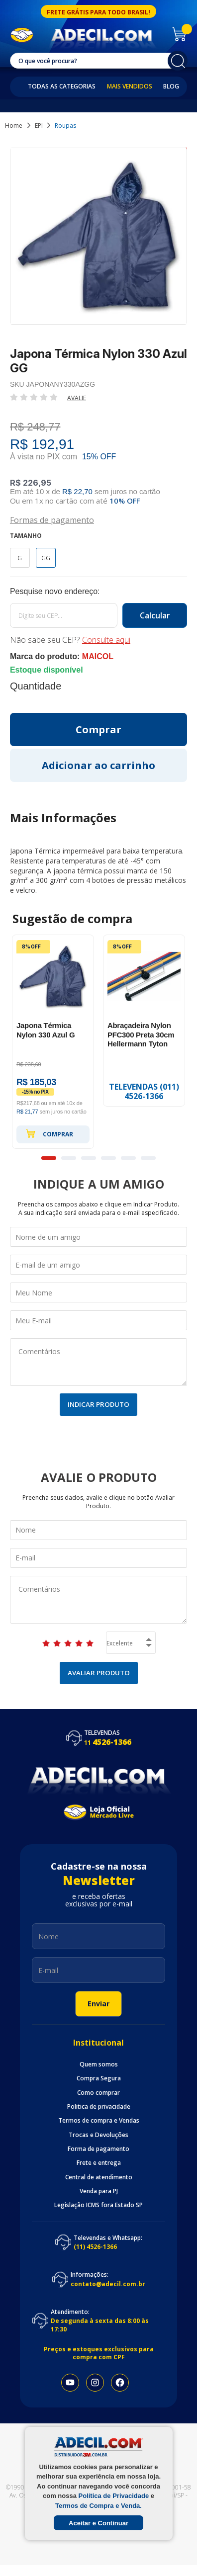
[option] (52, 1042)
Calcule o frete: (98, 591)
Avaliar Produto (99, 1672)
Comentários (98, 1362)
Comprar (49, 1133)
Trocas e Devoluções (98, 2135)
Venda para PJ (99, 2191)
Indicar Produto (98, 1404)
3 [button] (88, 1158)
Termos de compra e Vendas (98, 2121)
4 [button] (108, 1158)
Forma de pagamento (98, 2149)
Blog (171, 86)
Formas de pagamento (52, 519)
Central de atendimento (98, 2177)
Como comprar (98, 2093)
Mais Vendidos (129, 86)
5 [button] (128, 1158)
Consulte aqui (106, 639)
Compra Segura (99, 2078)
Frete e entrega (99, 2163)
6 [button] (148, 1158)
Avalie (76, 398)
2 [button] (68, 1158)
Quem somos (99, 2064)
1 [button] (48, 1158)
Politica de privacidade (98, 2107)
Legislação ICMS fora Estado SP (98, 2205)
